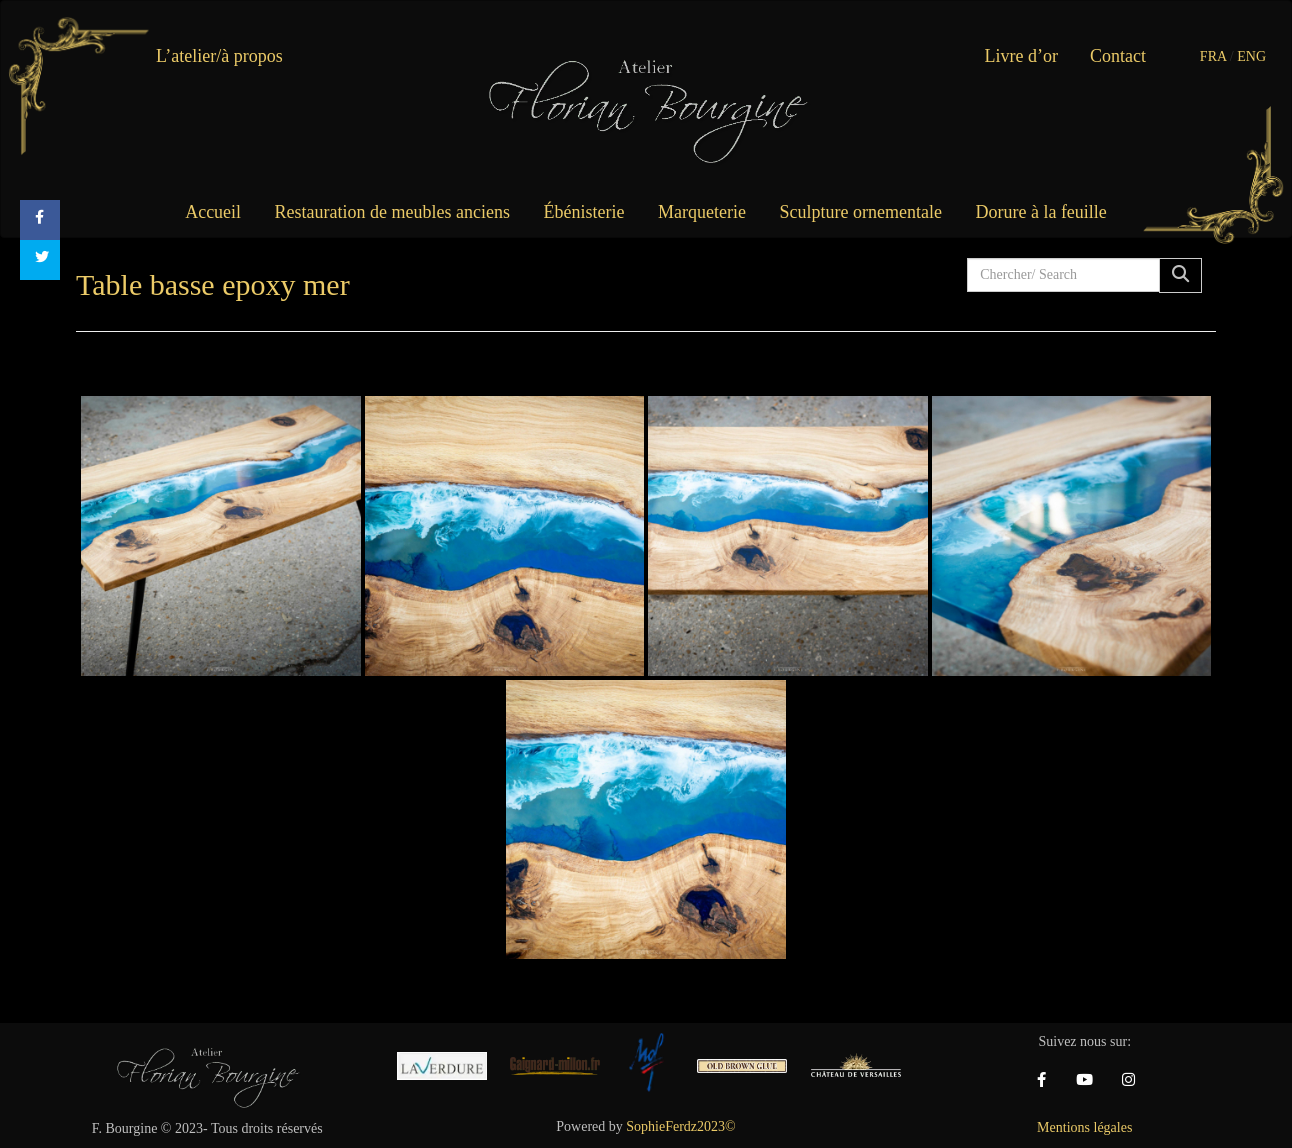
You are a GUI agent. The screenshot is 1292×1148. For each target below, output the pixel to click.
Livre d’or (1021, 56)
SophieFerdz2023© (680, 1126)
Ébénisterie (584, 212)
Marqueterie (702, 212)
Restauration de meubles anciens (392, 212)
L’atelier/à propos (219, 56)
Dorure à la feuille (1040, 212)
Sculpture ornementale (860, 212)
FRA (1213, 56)
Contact (1118, 56)
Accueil (213, 212)
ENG (1251, 56)
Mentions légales (1084, 1127)
